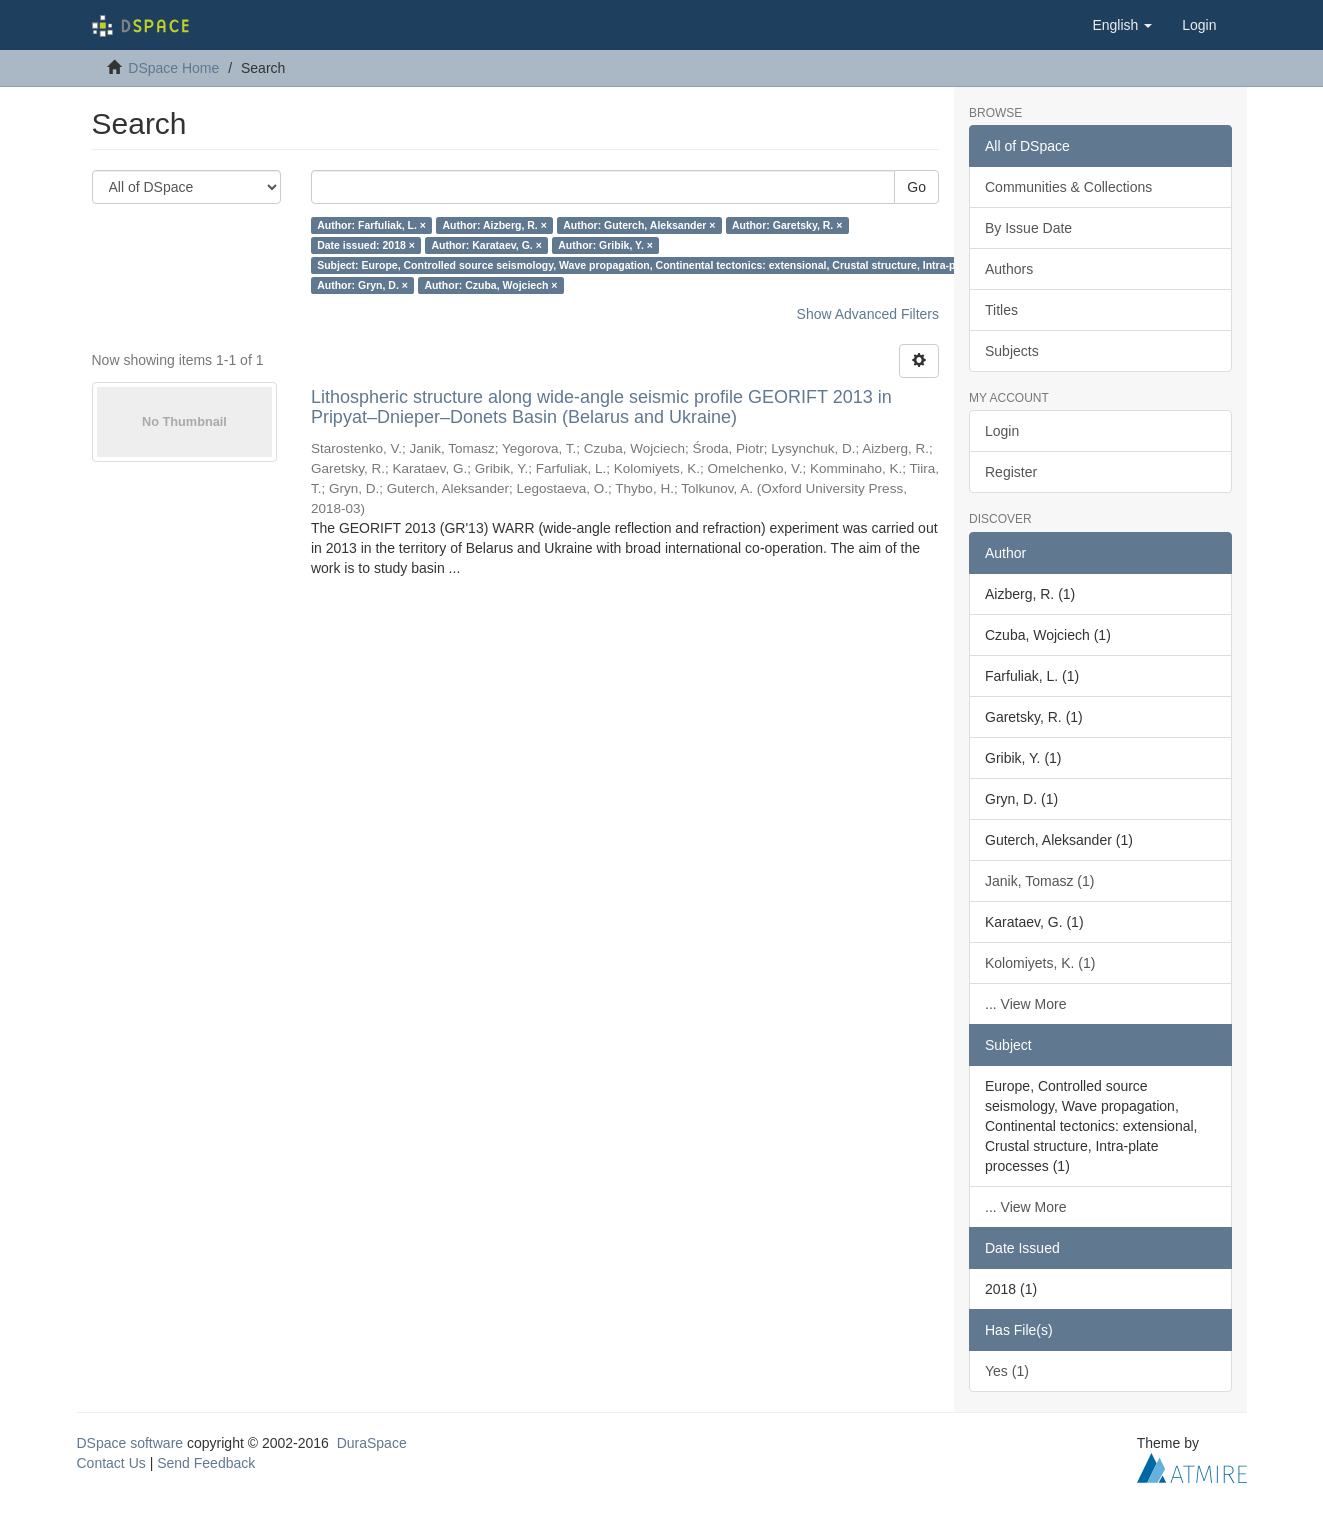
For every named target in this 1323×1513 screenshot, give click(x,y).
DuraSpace (372, 1443)
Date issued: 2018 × (366, 245)
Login (1002, 431)
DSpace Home (173, 68)
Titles (1001, 310)
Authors (1009, 269)
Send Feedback (206, 1463)
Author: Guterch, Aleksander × (639, 225)
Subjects (1012, 351)
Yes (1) (1007, 1371)
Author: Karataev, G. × (486, 245)
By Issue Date (1028, 228)
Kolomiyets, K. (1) (1040, 963)
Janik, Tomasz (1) (1039, 881)
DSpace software (130, 1443)
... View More (1025, 1004)
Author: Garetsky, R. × (787, 225)
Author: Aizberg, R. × (494, 225)
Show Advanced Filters (868, 314)
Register (1011, 472)
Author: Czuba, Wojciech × (490, 285)
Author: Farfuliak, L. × (371, 225)
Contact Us (111, 1463)
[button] (1122, 25)
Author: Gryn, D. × (362, 285)
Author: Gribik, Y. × (605, 245)
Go (916, 187)
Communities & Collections (1068, 187)
